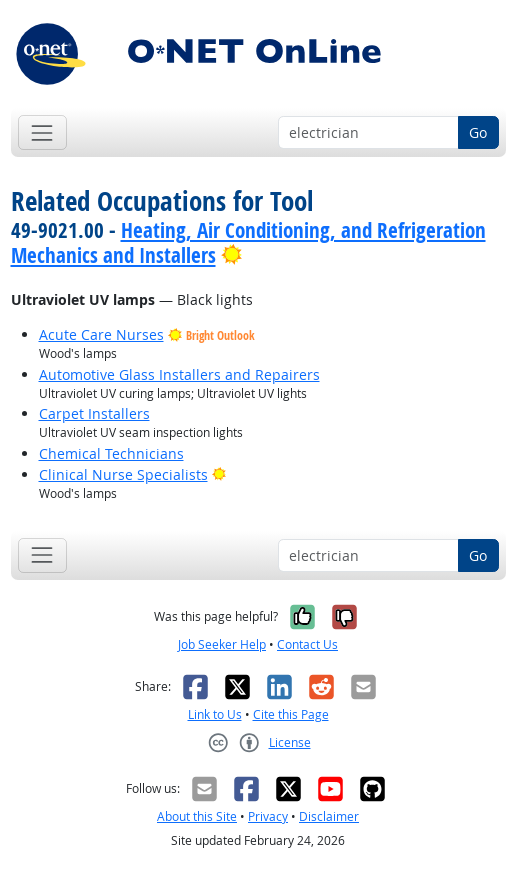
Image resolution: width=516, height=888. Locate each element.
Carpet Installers (94, 413)
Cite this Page (291, 714)
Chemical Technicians (111, 453)
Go (478, 132)
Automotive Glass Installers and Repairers (179, 374)
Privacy (268, 816)
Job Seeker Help (222, 644)
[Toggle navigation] (42, 132)
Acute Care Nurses (101, 334)
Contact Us (307, 644)
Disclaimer (329, 816)
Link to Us (215, 714)
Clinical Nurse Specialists (123, 474)
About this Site (197, 816)
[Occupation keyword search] (368, 133)
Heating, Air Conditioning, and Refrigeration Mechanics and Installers (248, 242)
